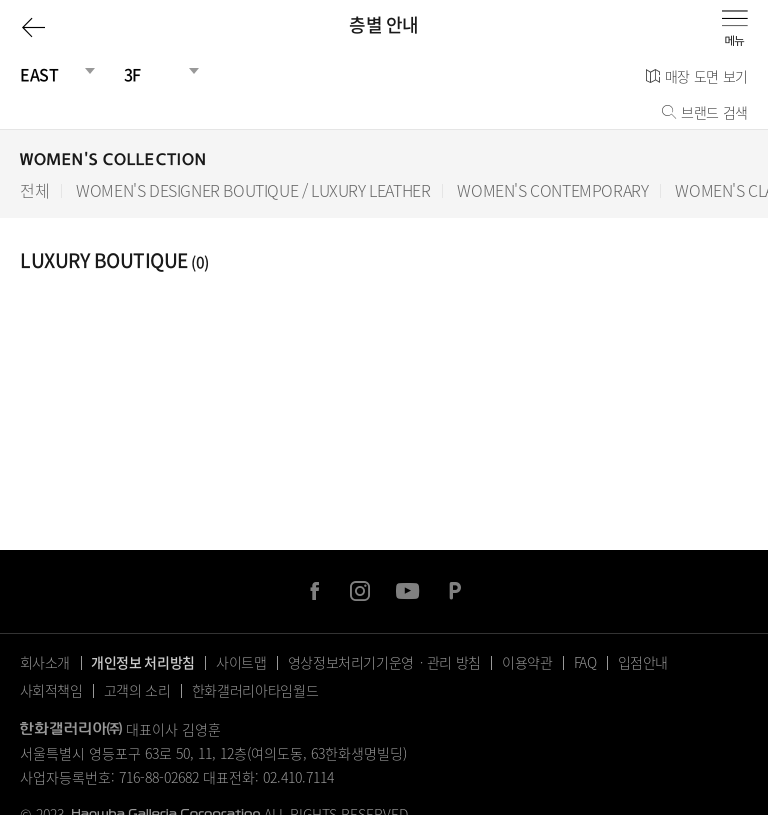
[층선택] (154, 74)
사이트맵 (241, 662)
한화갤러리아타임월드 (255, 690)
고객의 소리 (137, 690)
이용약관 (527, 662)
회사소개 (45, 662)
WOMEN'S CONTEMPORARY (552, 190)
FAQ (585, 662)
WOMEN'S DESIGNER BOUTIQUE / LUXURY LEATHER (253, 190)
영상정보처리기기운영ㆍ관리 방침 (384, 662)
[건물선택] (50, 74)
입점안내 (643, 662)
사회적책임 (51, 690)
